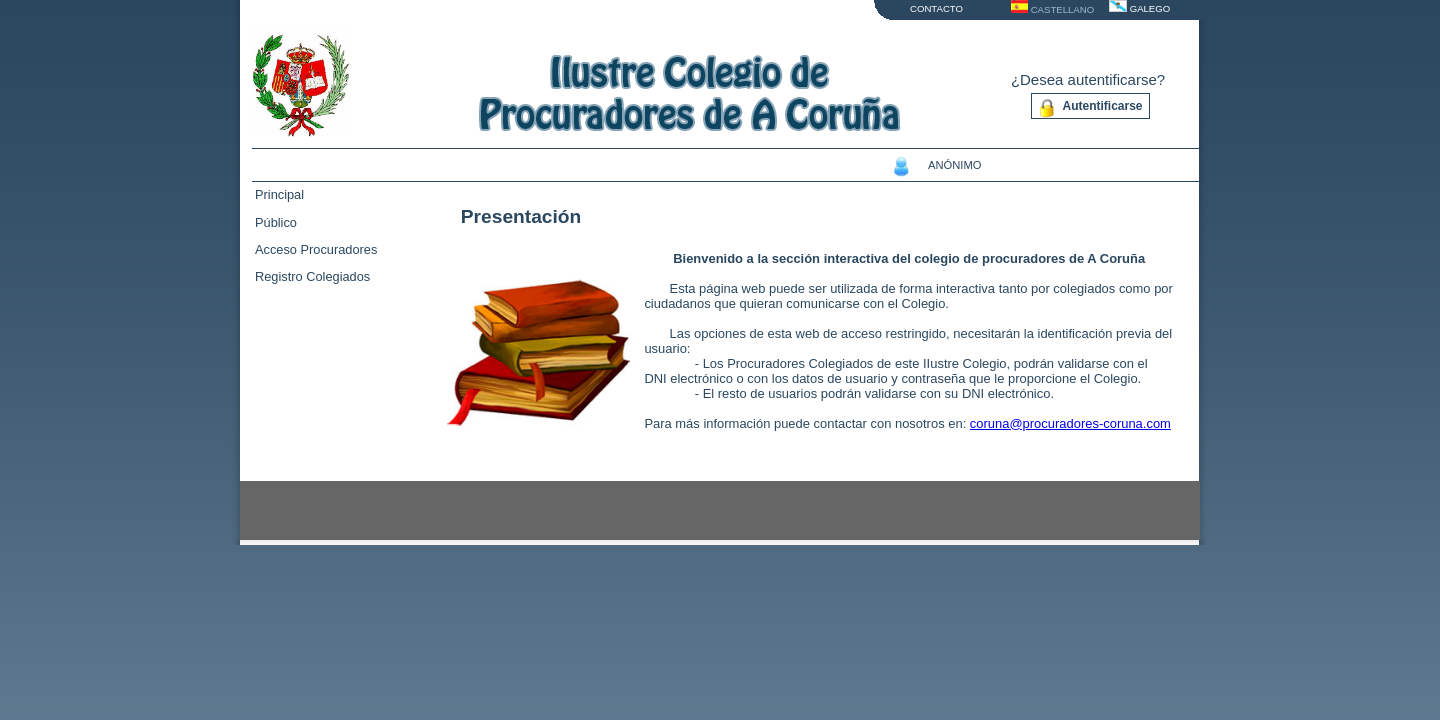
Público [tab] (276, 222)
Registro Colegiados (312, 276)
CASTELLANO (1062, 9)
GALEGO (1150, 8)
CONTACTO (936, 8)
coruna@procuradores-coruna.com (1070, 423)
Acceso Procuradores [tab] (316, 249)
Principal (279, 194)
